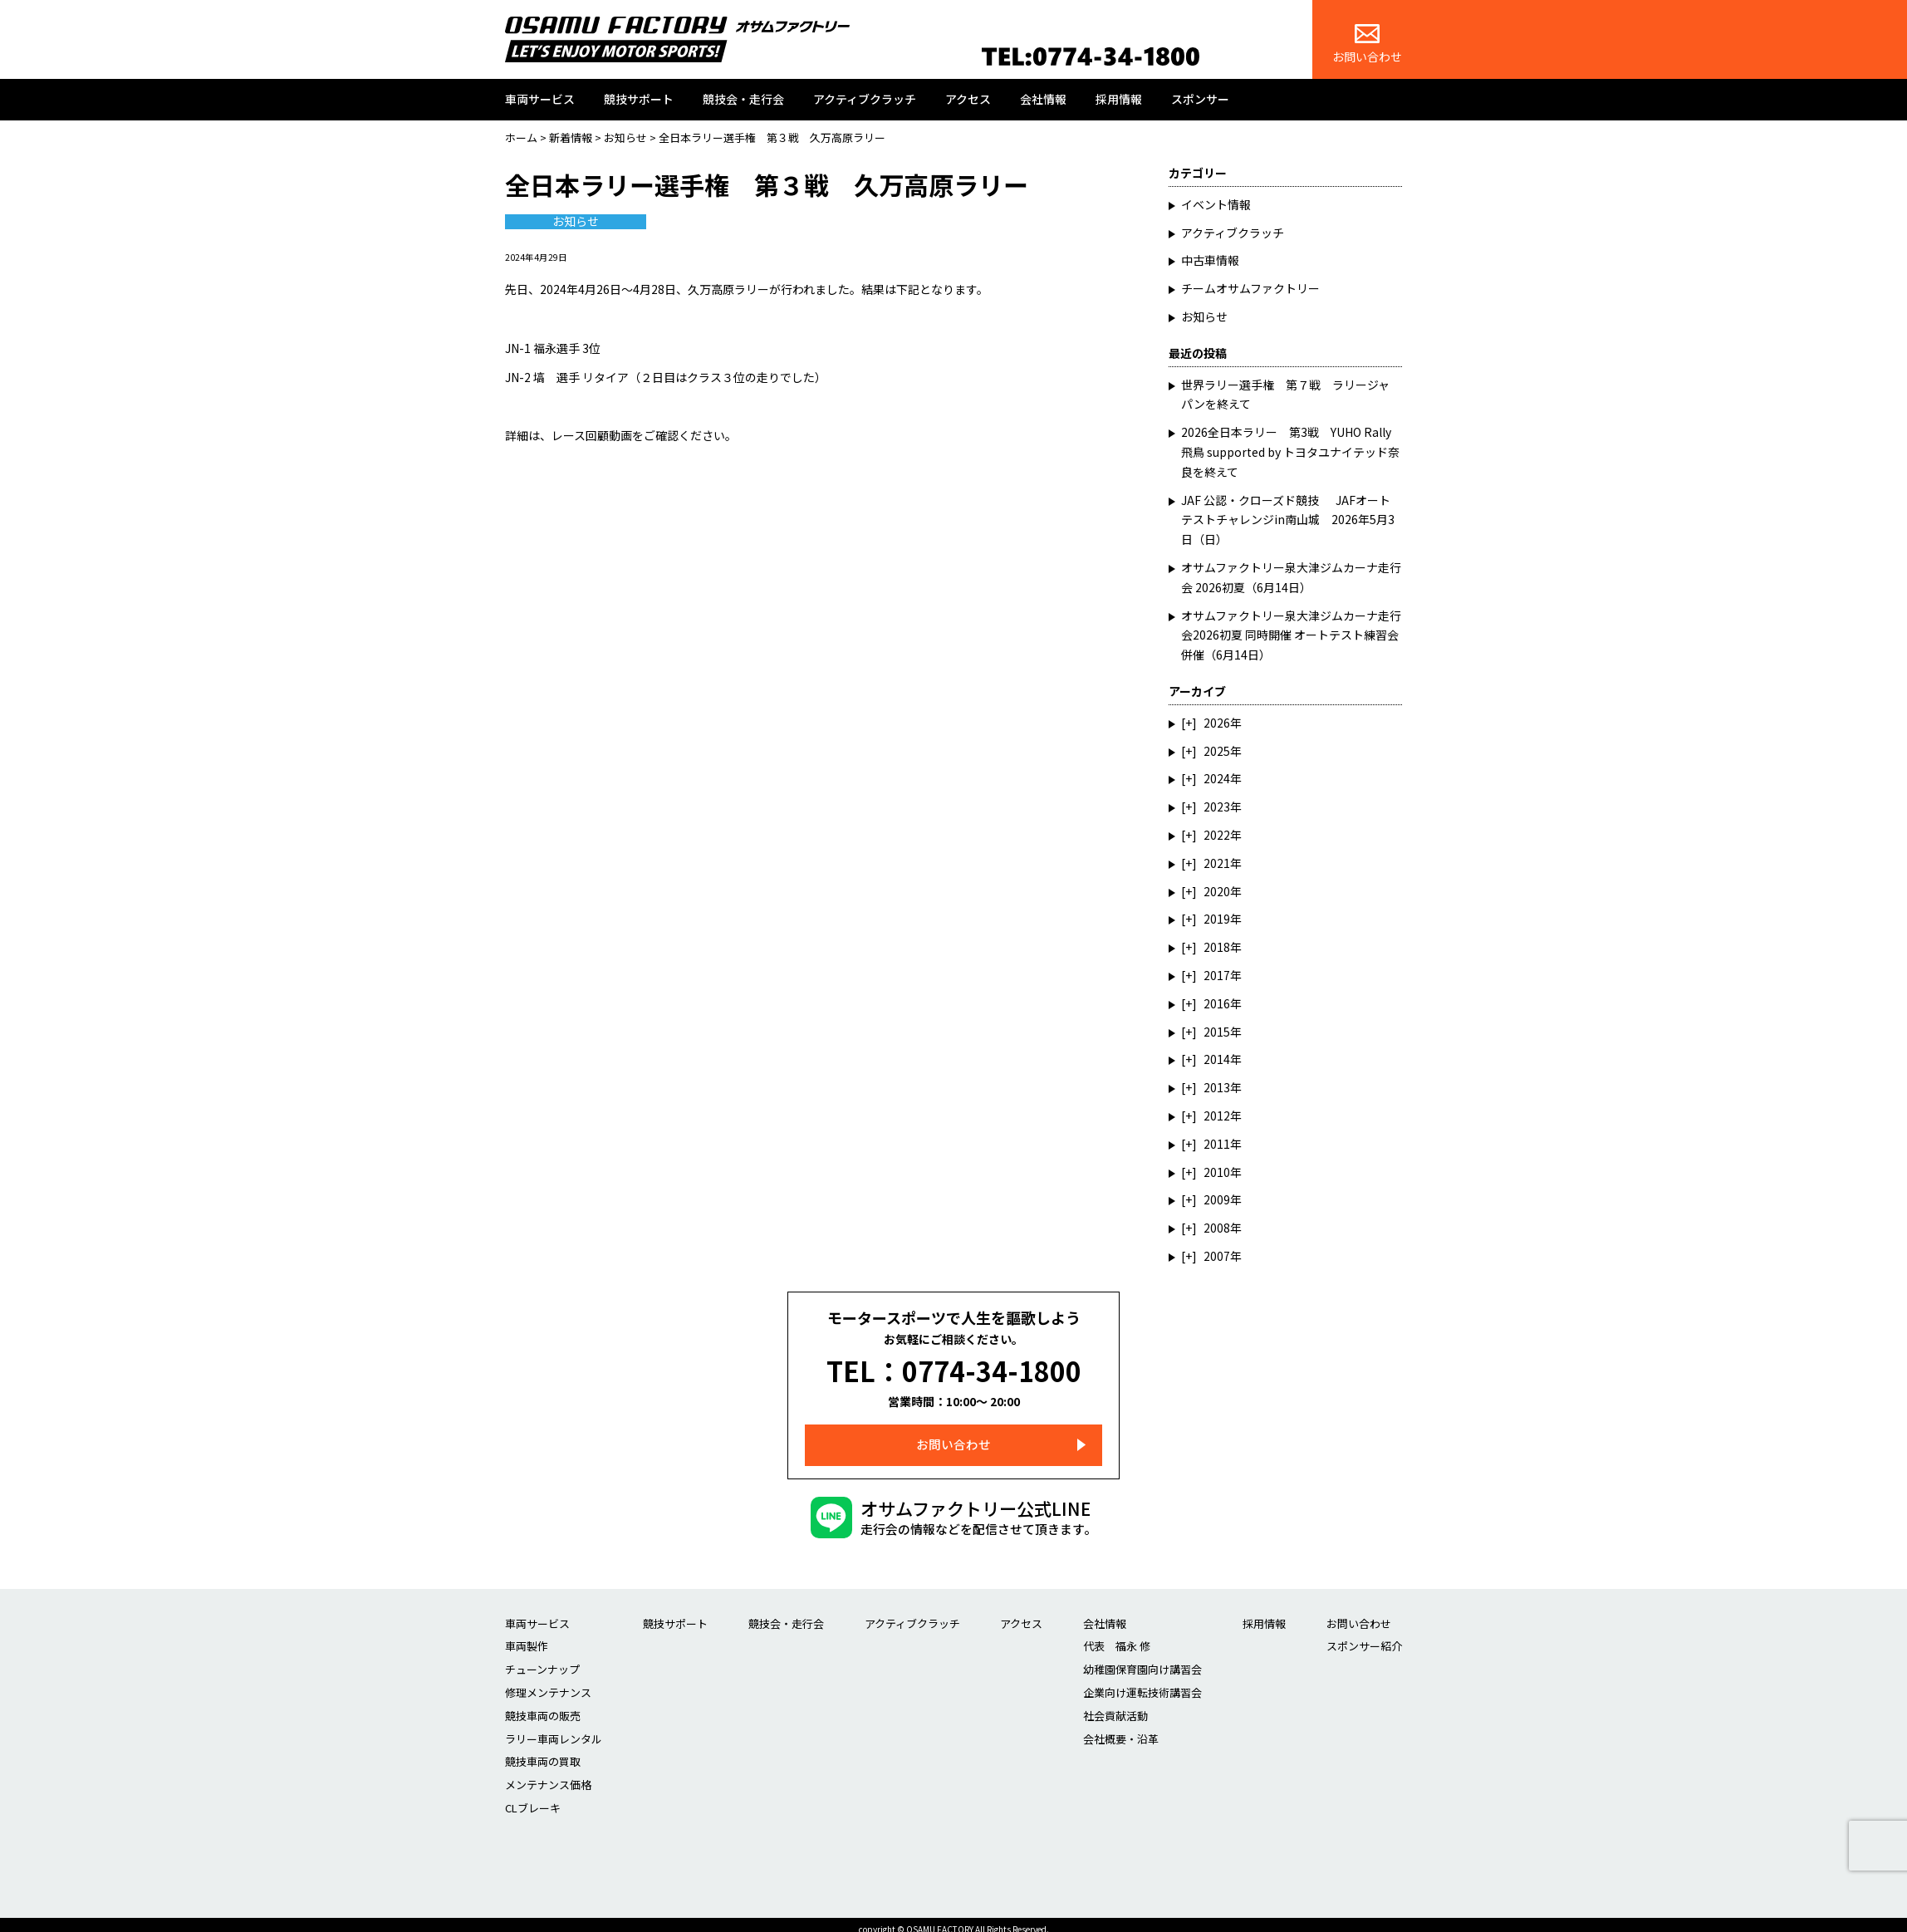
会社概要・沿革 (1121, 1728)
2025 (1217, 751)
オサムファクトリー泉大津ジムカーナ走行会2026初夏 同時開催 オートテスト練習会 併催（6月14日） (1295, 635)
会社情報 (1043, 99)
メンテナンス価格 (548, 1774)
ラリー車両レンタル (553, 1728)
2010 (1217, 1172)
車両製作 (526, 1636)
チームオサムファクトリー (1250, 288)
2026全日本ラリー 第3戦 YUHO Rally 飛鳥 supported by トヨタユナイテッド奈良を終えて (1290, 452)
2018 (1217, 947)
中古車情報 (1210, 260)
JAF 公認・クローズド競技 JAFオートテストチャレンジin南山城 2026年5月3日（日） (1288, 520)
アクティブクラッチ (864, 99)
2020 (1217, 891)
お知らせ (575, 221)
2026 (1217, 722)
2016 (1217, 1003)
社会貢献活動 (1115, 1706)
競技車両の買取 (543, 1751)
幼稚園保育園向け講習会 (1142, 1659)
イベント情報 (1216, 204)
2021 (1217, 863)
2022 (1217, 834)
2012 (1217, 1115)
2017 (1217, 975)
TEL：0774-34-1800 (953, 1365)
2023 (1217, 806)
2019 (1217, 918)
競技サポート (639, 99)
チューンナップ (542, 1659)
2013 (1217, 1087)
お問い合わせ (1367, 44)
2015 (1217, 1031)
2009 (1217, 1199)
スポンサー (1200, 99)
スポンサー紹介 (1364, 1636)
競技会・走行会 (743, 99)
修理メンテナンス (548, 1682)
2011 (1217, 1143)
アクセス (968, 99)
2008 (1217, 1227)
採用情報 (1119, 99)
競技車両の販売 (543, 1706)
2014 (1217, 1059)
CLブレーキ (533, 1798)
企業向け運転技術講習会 (1142, 1682)
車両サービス (540, 99)
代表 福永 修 (1116, 1636)
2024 (1217, 778)
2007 (1217, 1256)
